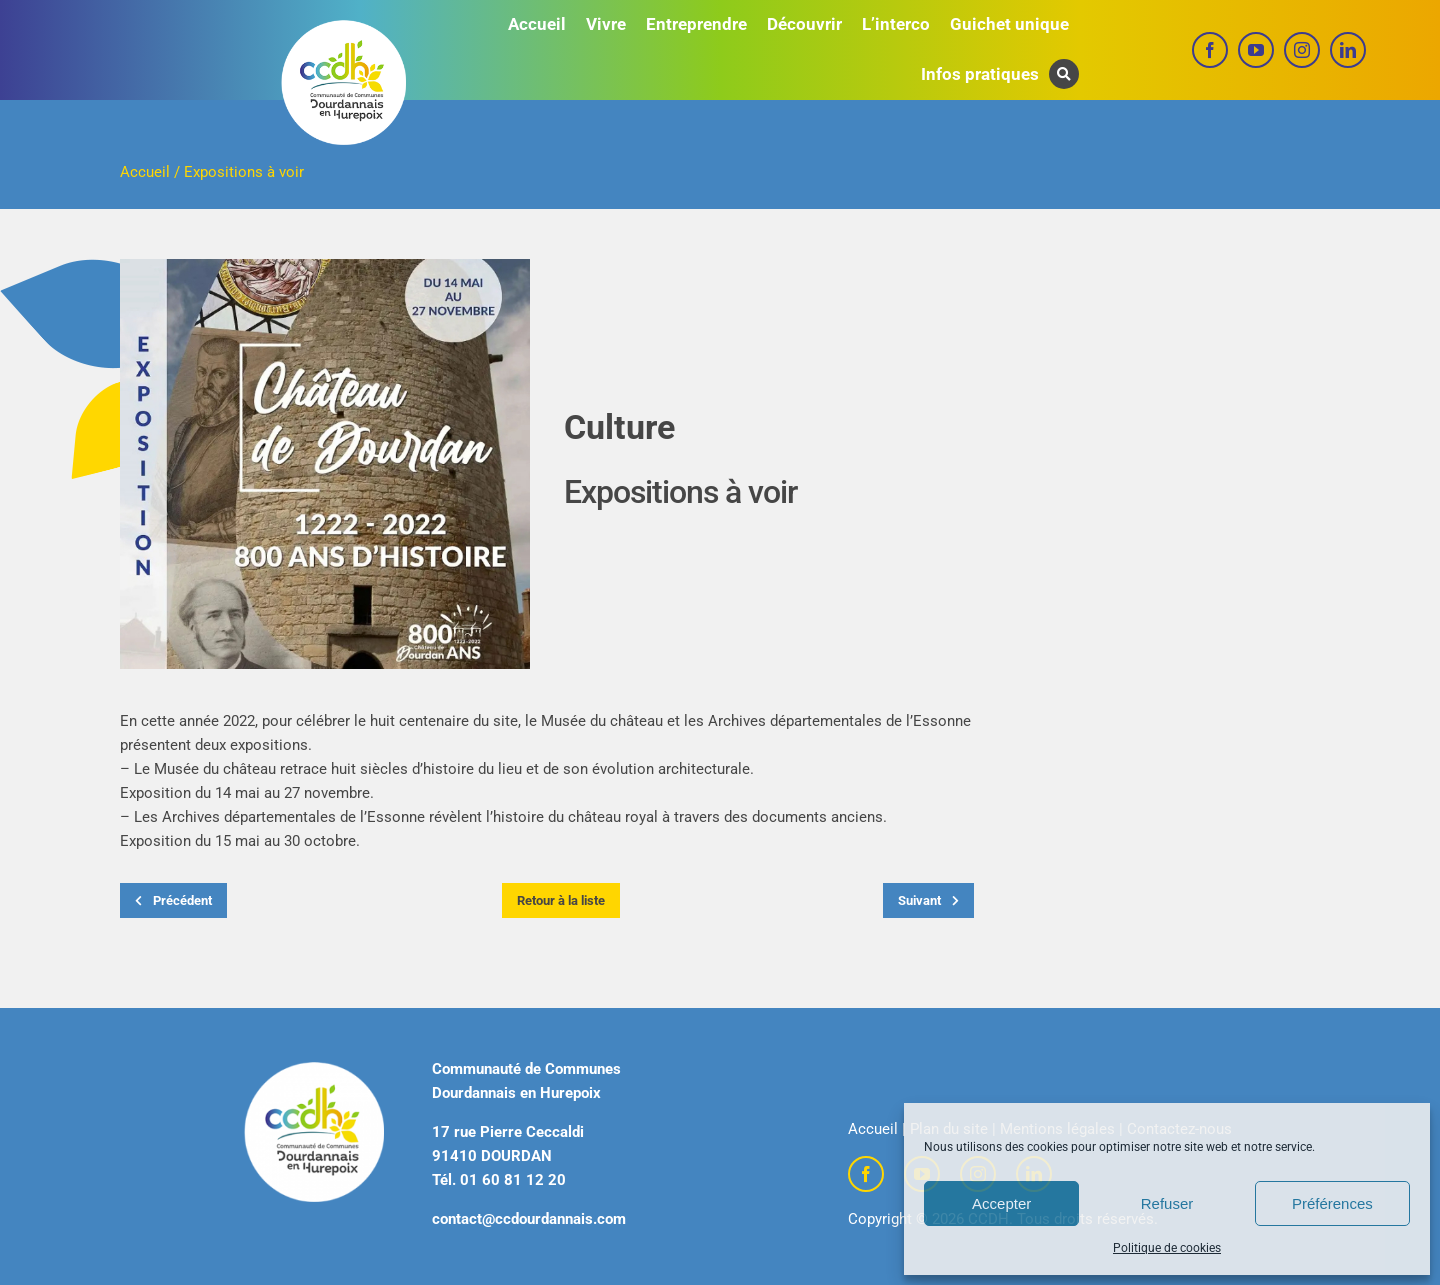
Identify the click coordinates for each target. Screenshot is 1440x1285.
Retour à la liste (561, 900)
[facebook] (1210, 50)
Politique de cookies (1167, 1248)
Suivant (928, 900)
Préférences (1332, 1203)
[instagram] (1302, 50)
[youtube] (1256, 50)
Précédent (173, 900)
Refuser (1167, 1203)
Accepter (1001, 1203)
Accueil (145, 172)
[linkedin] (1348, 50)
